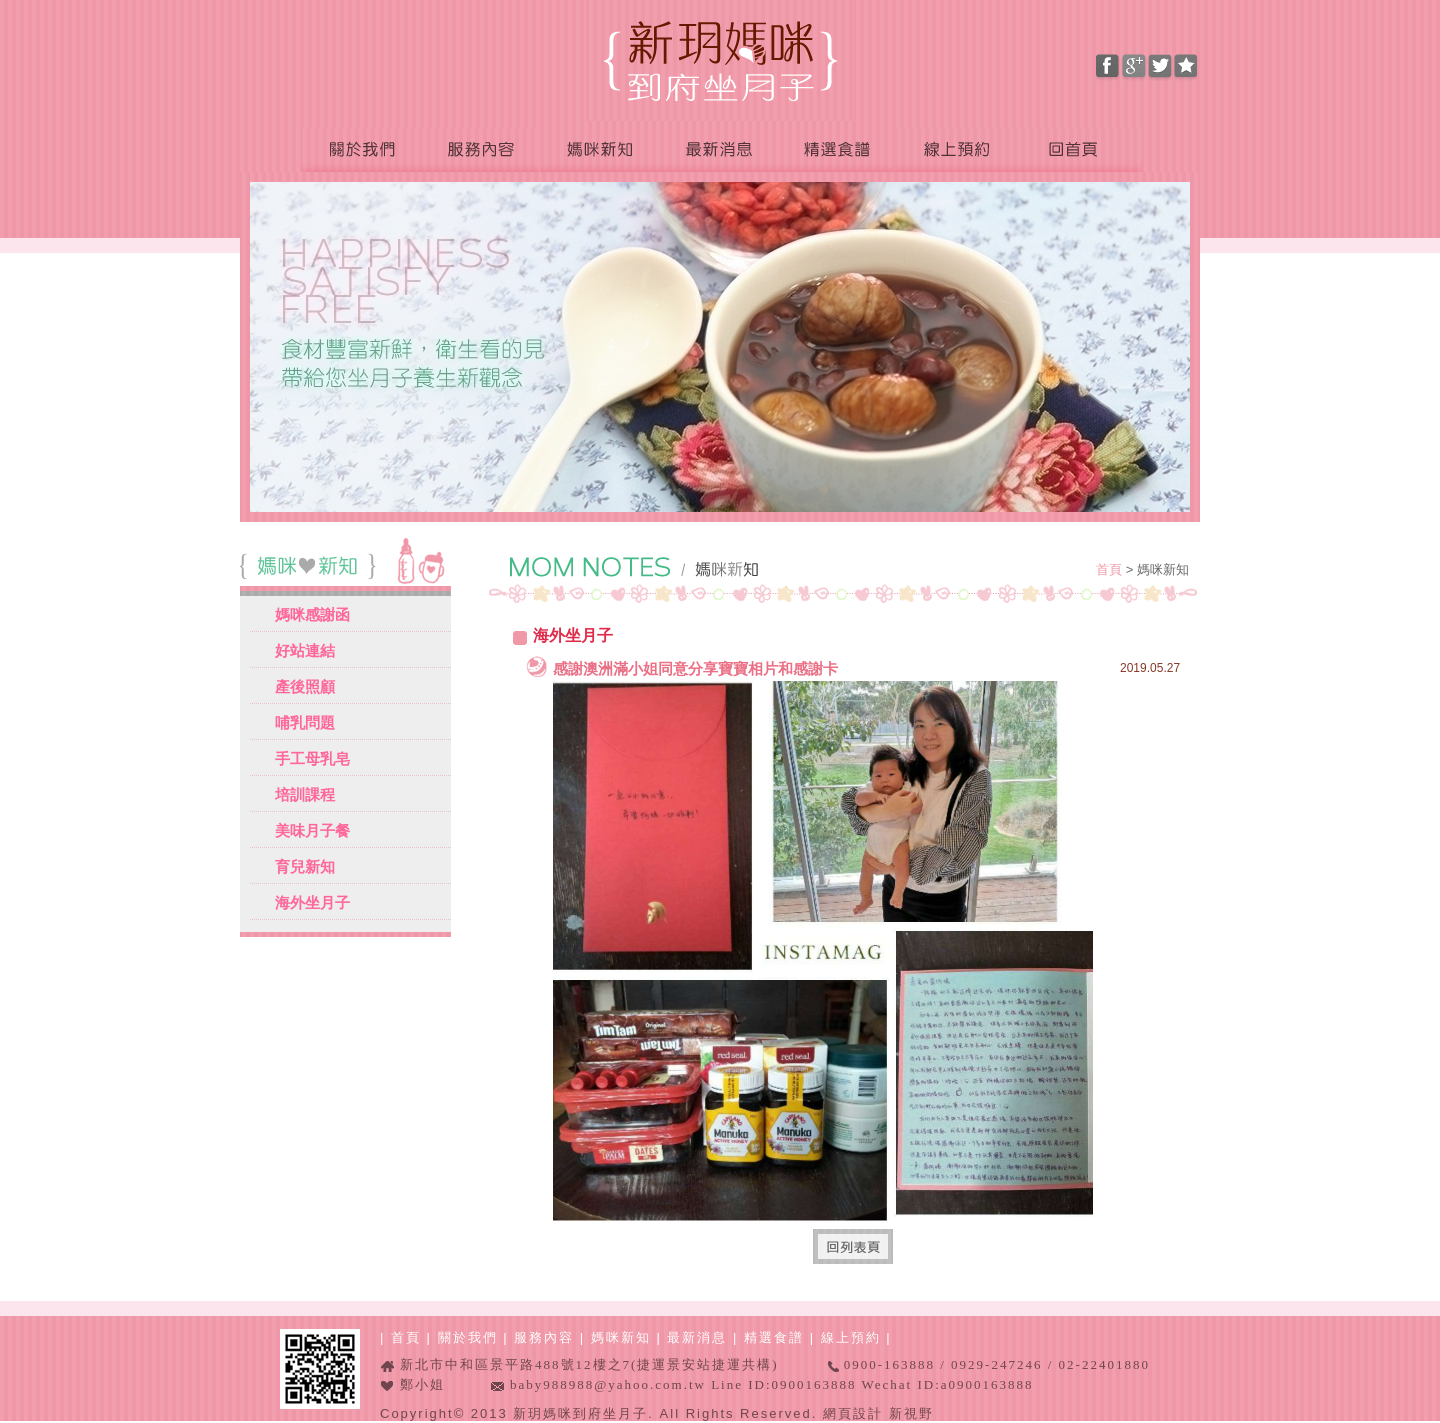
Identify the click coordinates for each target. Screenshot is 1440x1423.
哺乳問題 (305, 722)
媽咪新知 (599, 150)
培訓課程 (305, 794)
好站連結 (305, 650)
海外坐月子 (312, 902)
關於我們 (361, 150)
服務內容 (480, 150)
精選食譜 (835, 150)
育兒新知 (305, 866)
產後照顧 (305, 686)
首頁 (1111, 569)
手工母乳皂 (312, 758)
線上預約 (955, 150)
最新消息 (717, 150)
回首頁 (1079, 150)
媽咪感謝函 (312, 614)
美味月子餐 (312, 830)
